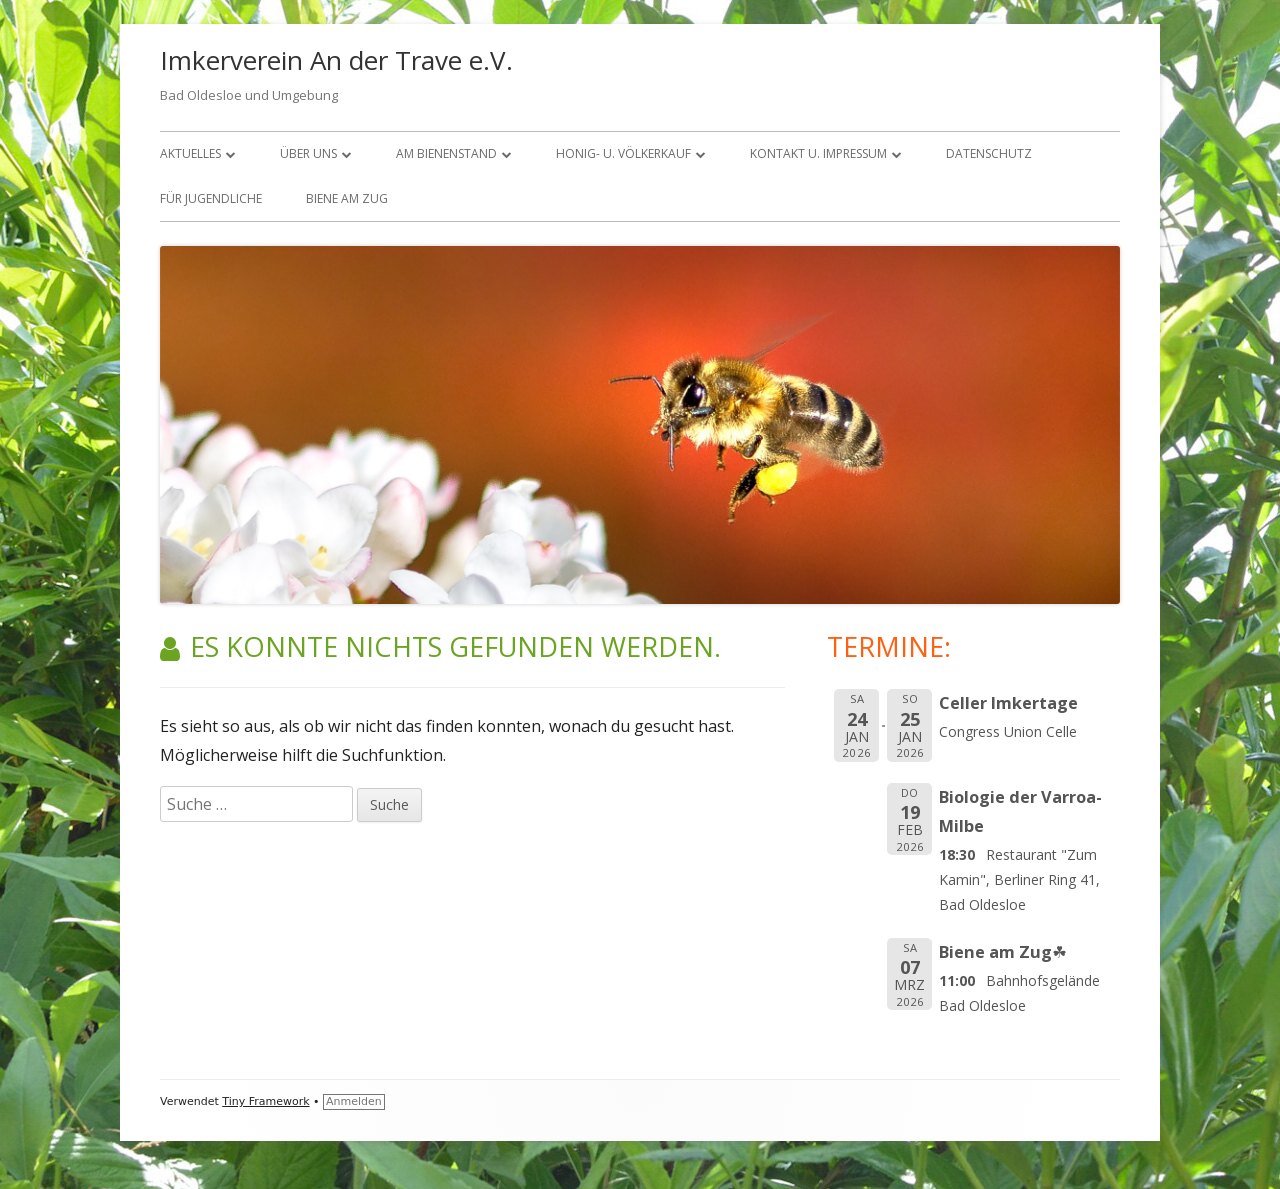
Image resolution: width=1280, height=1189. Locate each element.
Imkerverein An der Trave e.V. (336, 60)
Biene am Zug (347, 198)
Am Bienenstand (446, 153)
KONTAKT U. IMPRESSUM (818, 153)
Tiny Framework (265, 1101)
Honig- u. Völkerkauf (623, 153)
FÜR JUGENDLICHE (211, 198)
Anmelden (354, 1101)
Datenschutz (989, 153)
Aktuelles (190, 153)
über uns (308, 153)
